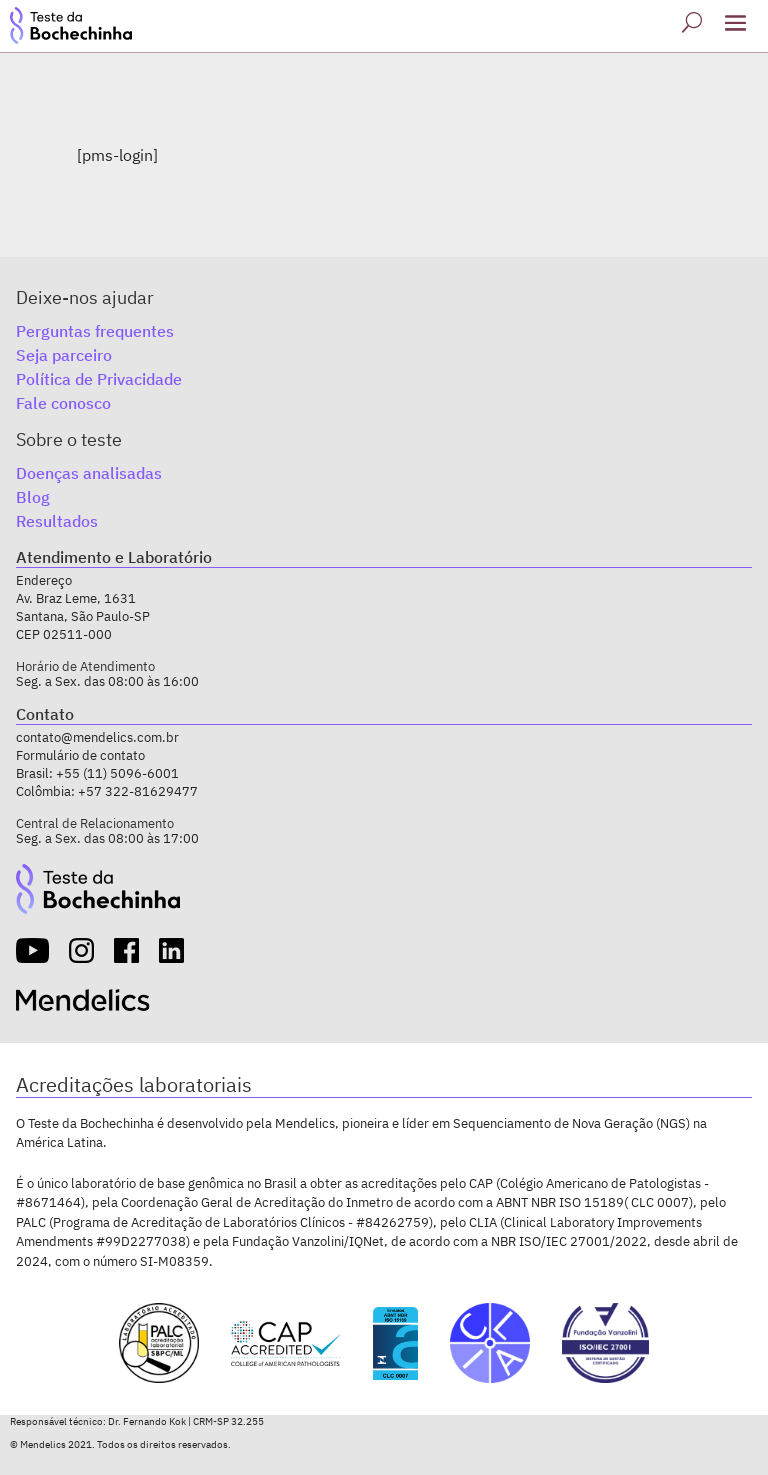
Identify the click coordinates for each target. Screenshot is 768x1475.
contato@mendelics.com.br (97, 737)
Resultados (57, 521)
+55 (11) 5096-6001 (117, 773)
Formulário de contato (80, 755)
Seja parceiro (64, 355)
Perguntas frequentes (95, 331)
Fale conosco (63, 403)
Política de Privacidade (99, 379)
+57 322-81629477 (138, 791)
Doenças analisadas (89, 473)
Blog (33, 497)
